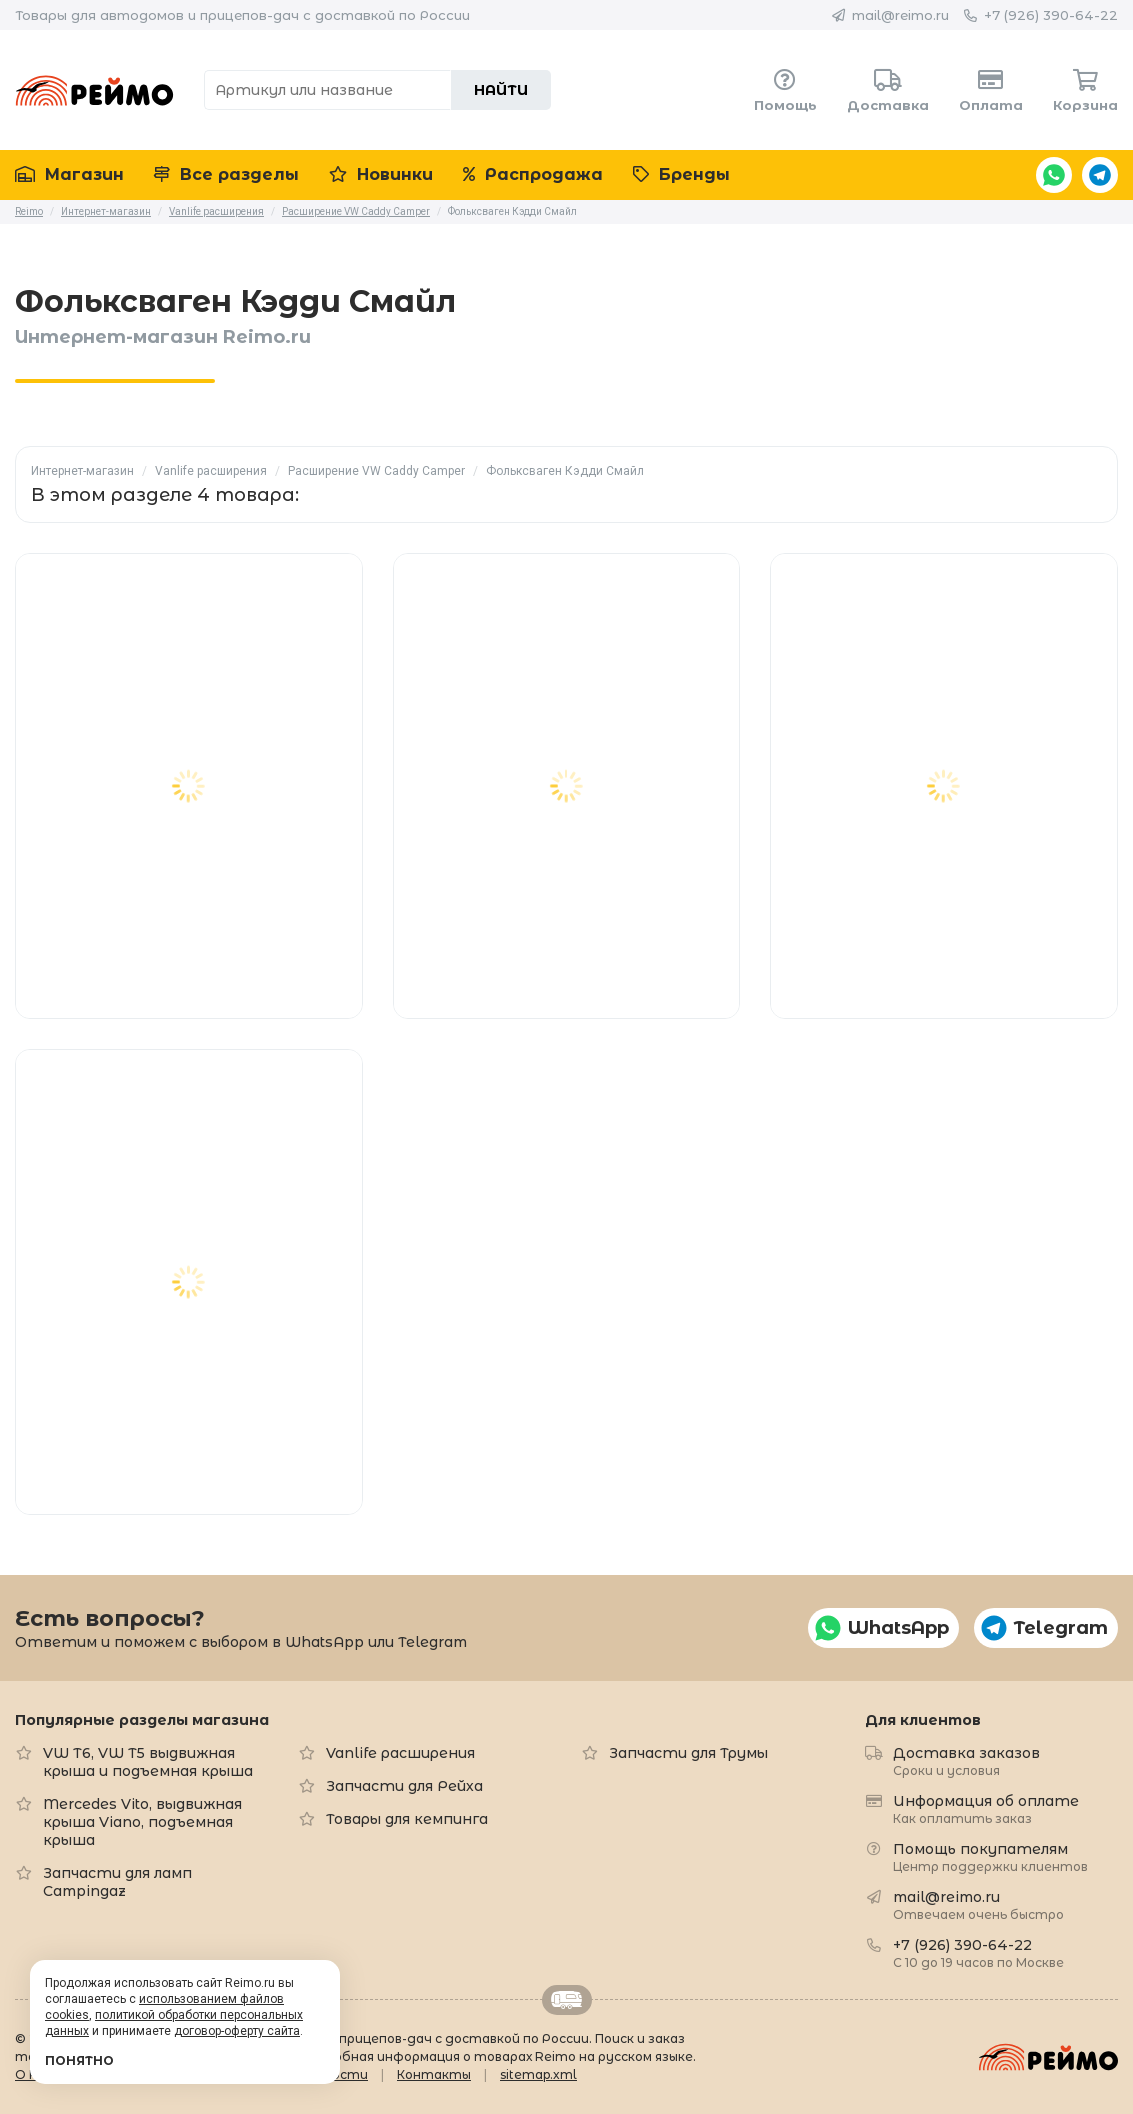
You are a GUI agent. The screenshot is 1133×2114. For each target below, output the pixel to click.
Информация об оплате (986, 1808)
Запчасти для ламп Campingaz (117, 1882)
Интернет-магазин (82, 471)
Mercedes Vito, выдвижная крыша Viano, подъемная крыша (142, 1822)
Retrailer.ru (567, 2000)
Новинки (381, 174)
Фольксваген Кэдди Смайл (565, 471)
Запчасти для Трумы (688, 1753)
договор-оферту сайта (237, 2031)
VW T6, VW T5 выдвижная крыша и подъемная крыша (148, 1762)
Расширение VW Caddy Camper (376, 471)
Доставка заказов (966, 1760)
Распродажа (533, 174)
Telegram (1100, 175)
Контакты (434, 2074)
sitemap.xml (538, 2074)
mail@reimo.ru (900, 15)
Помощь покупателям (990, 1856)
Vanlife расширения (211, 471)
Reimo (94, 90)
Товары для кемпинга (407, 1819)
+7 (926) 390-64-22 (1051, 15)
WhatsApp (1054, 175)
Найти (501, 90)
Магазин (69, 174)
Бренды (681, 174)
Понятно (79, 2060)
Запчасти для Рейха (404, 1786)
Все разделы (226, 174)
